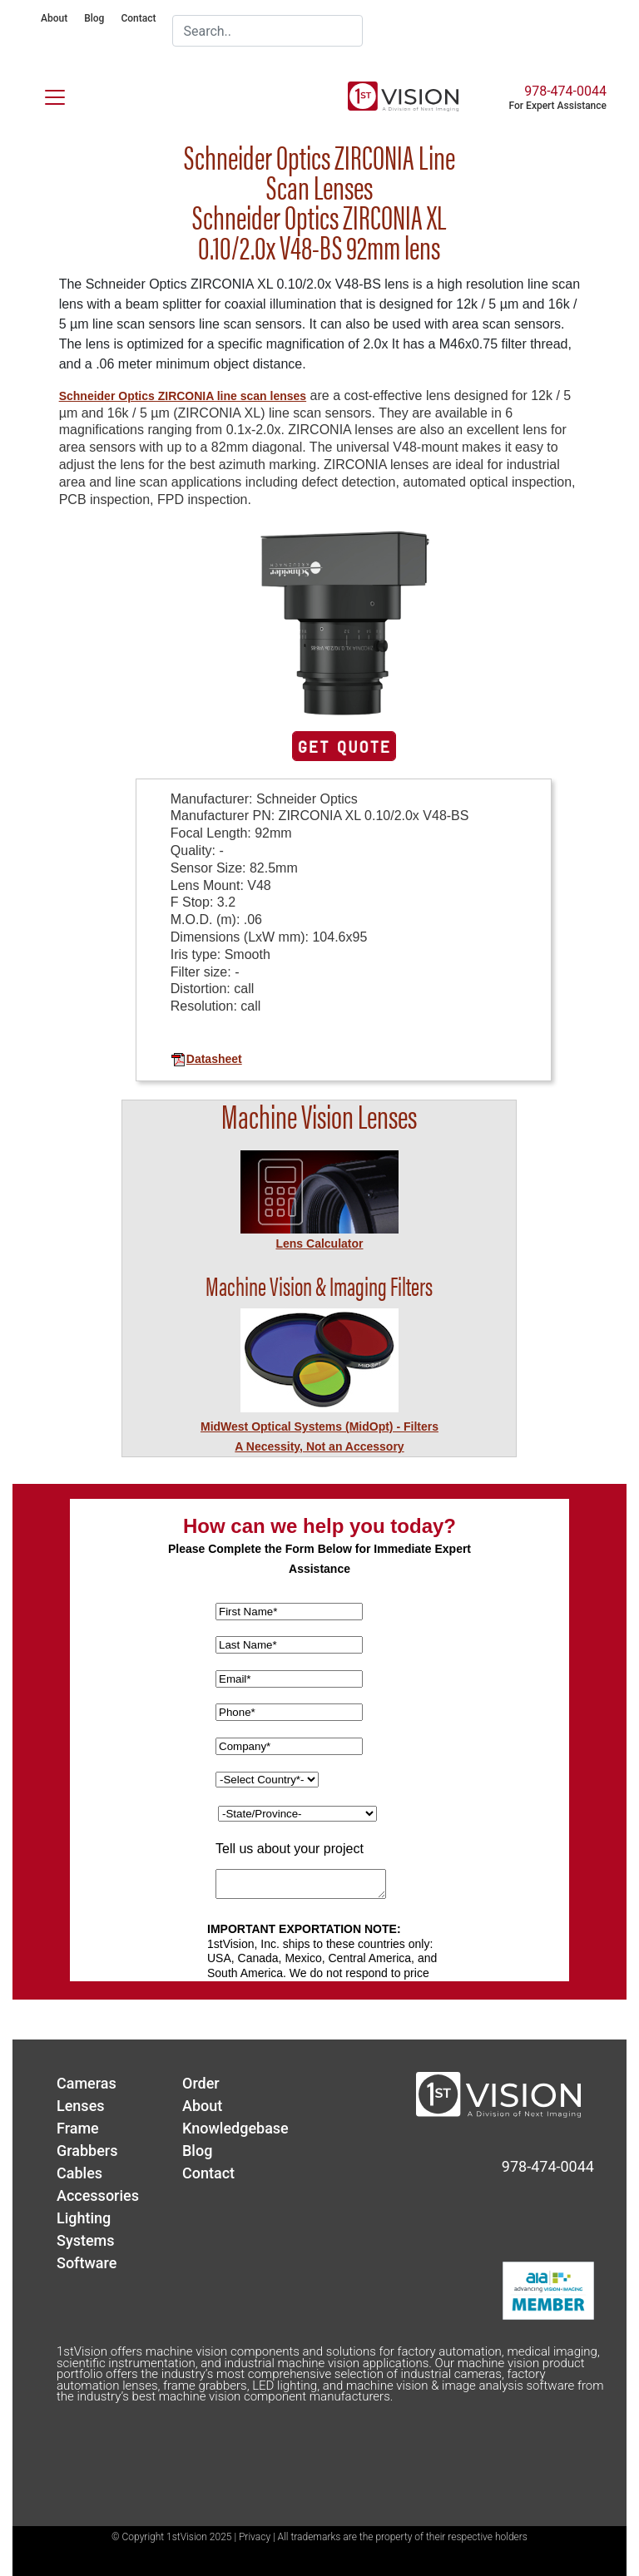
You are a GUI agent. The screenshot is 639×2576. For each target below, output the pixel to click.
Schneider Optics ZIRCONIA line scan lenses (182, 396)
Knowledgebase (235, 2128)
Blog (94, 18)
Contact (138, 18)
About (54, 18)
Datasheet (206, 1059)
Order (201, 2083)
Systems (86, 2240)
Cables (79, 2173)
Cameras (86, 2083)
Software (86, 2263)
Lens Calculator (319, 1243)
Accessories (98, 2195)
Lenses (81, 2105)
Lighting (84, 2218)
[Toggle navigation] (44, 94)
